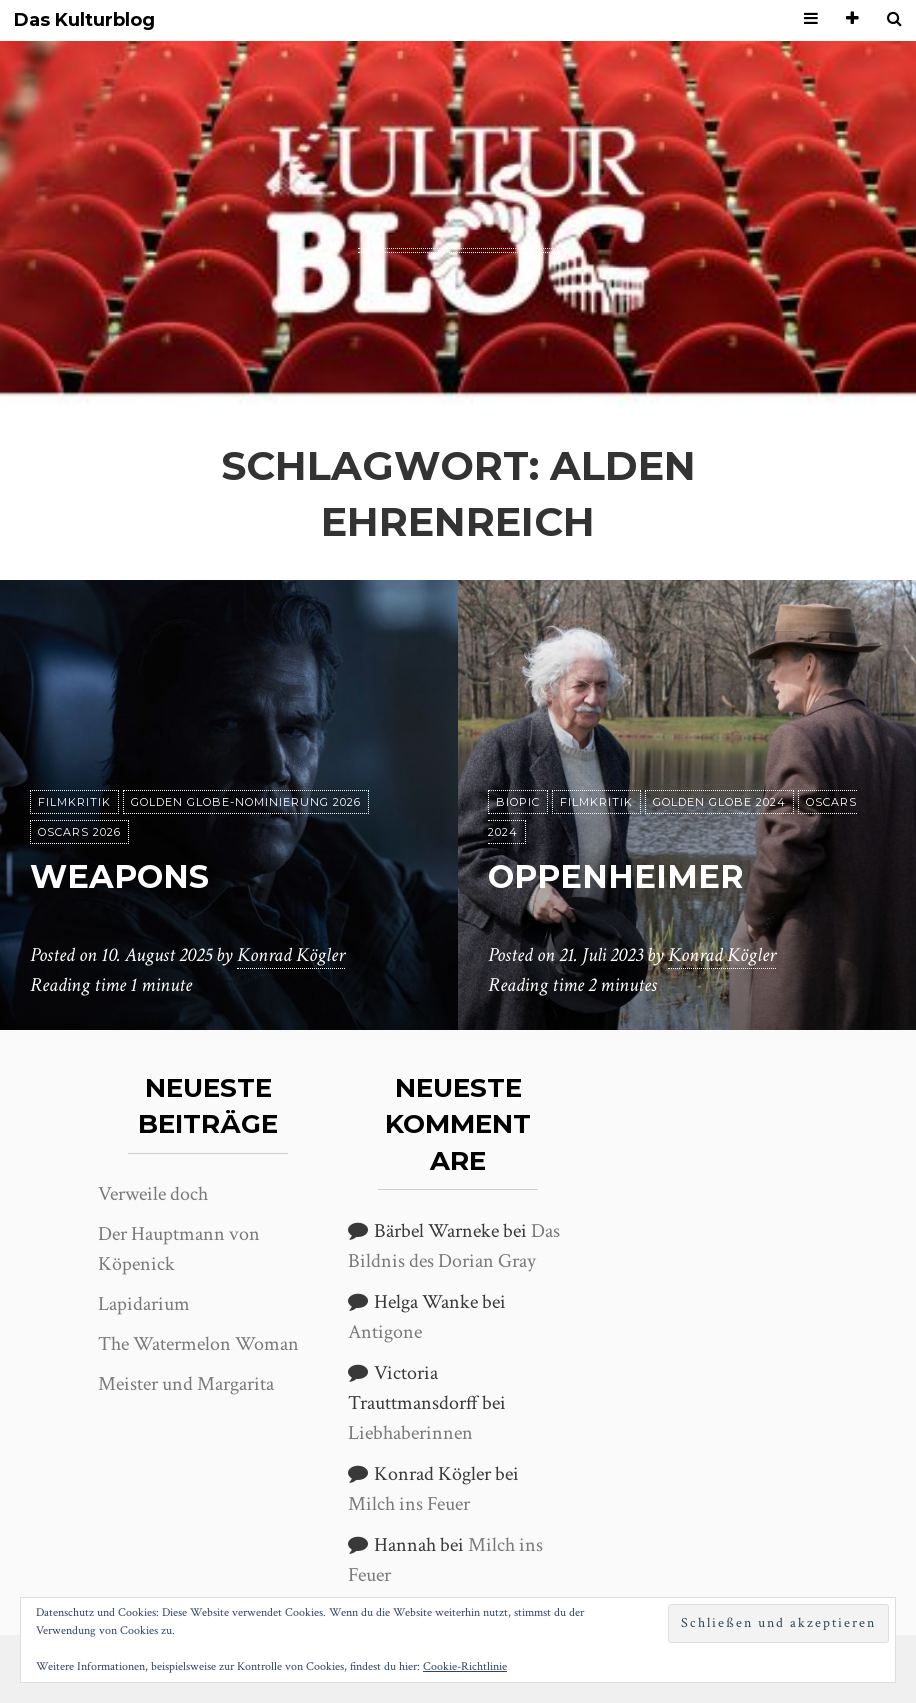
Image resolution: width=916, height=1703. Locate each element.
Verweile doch (153, 1194)
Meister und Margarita (186, 1384)
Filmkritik (74, 802)
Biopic (518, 802)
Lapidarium (144, 1304)
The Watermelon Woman (198, 1344)
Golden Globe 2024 (719, 802)
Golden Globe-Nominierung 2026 (246, 802)
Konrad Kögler (291, 955)
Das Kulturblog (84, 20)
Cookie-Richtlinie (465, 1666)
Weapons (119, 876)
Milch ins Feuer (409, 1504)
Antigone (385, 1332)
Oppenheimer (616, 876)
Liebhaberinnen (410, 1433)
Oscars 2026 (79, 832)
